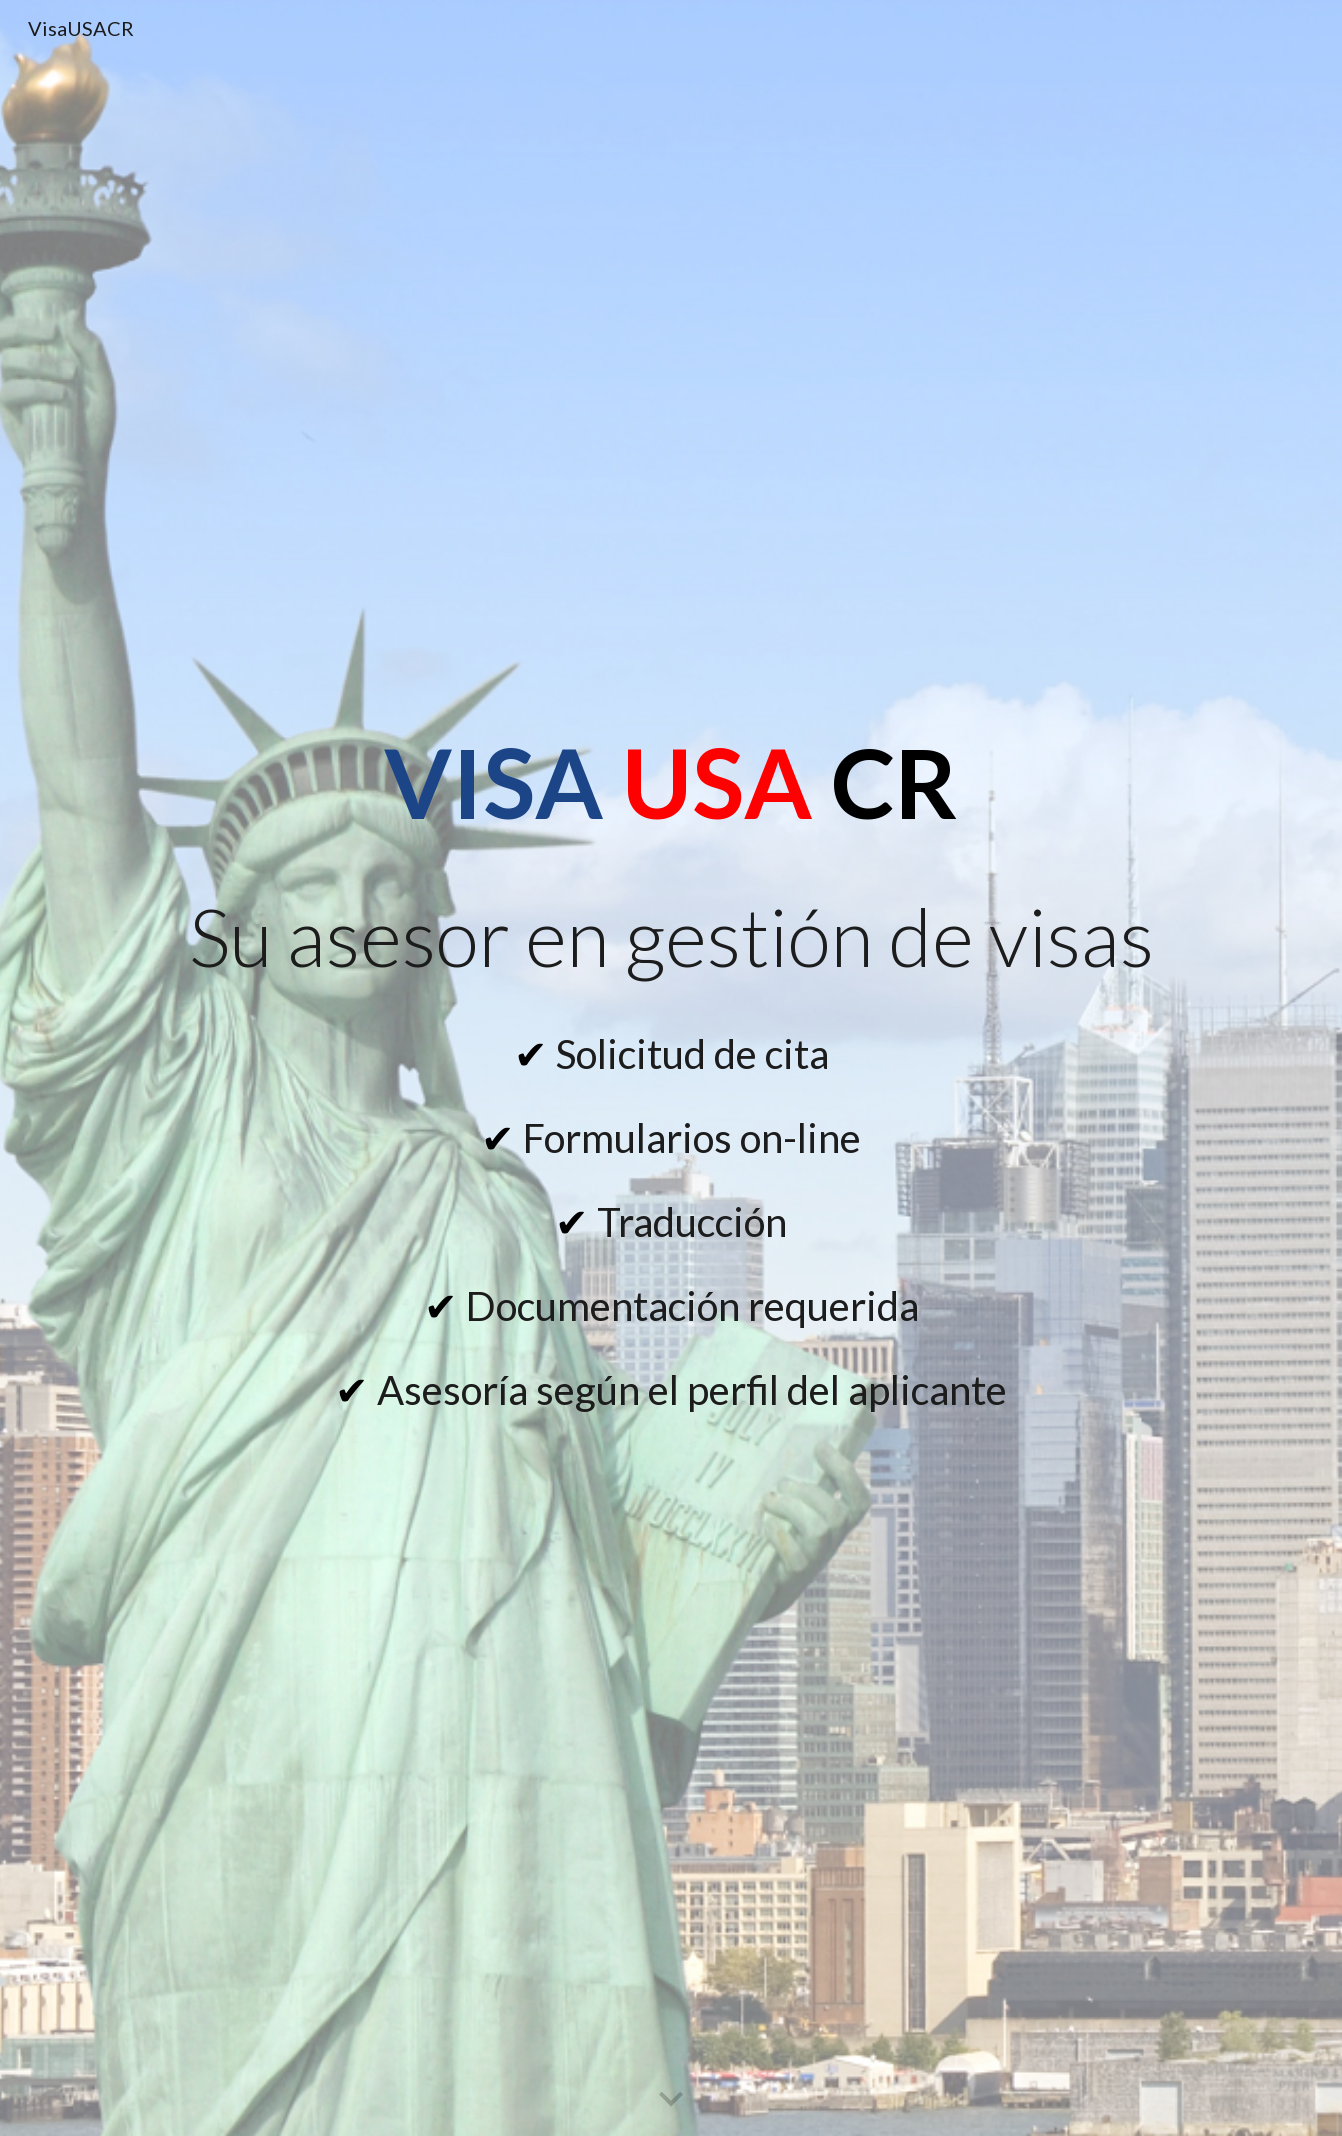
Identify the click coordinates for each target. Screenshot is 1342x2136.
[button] (671, 2100)
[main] (671, 782)
